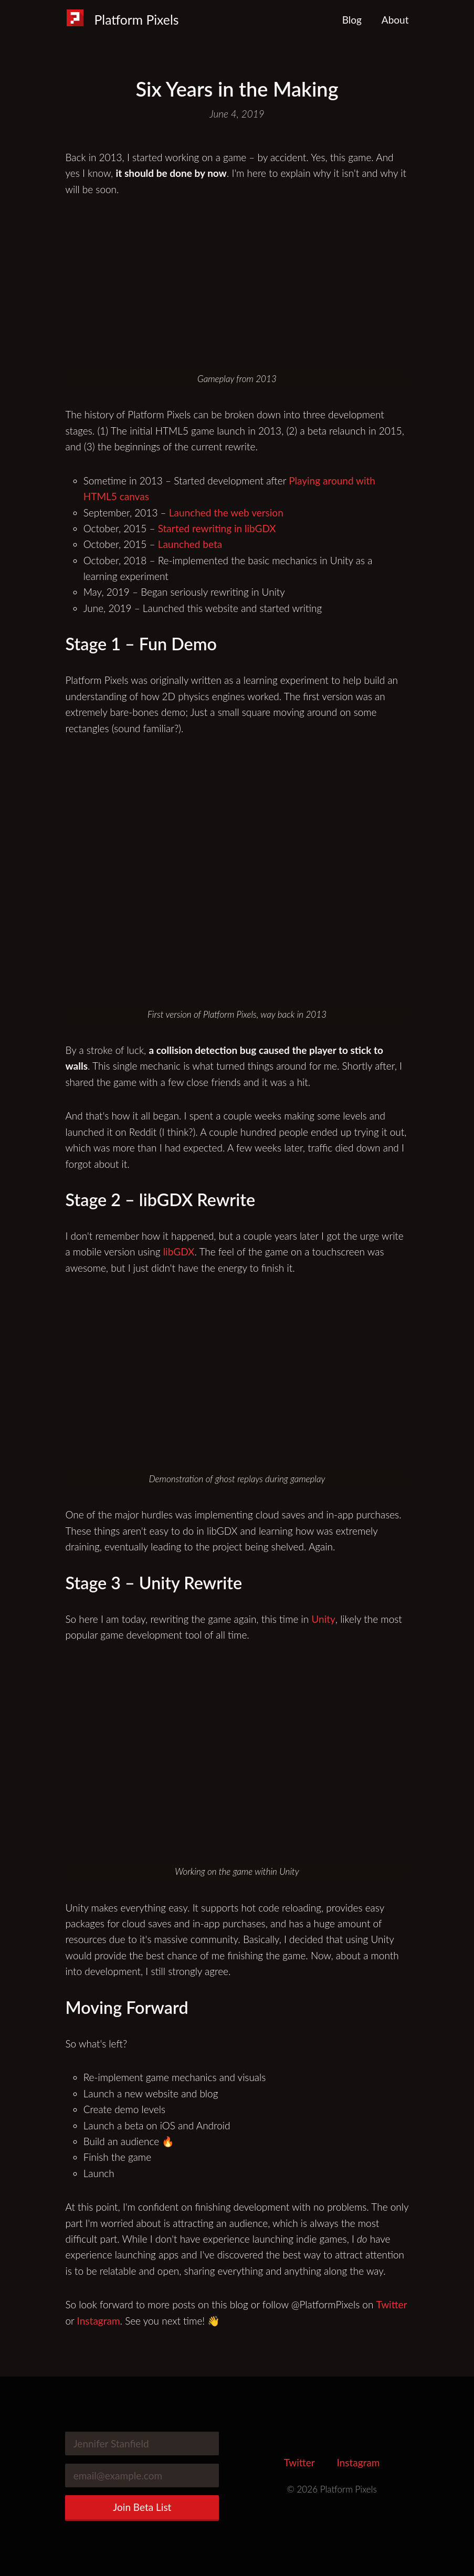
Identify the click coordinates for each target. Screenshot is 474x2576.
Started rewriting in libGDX (217, 528)
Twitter (391, 2304)
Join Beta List (142, 2507)
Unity (323, 1619)
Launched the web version (226, 512)
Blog (352, 20)
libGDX (179, 1251)
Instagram (98, 2321)
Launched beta (190, 544)
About (395, 20)
